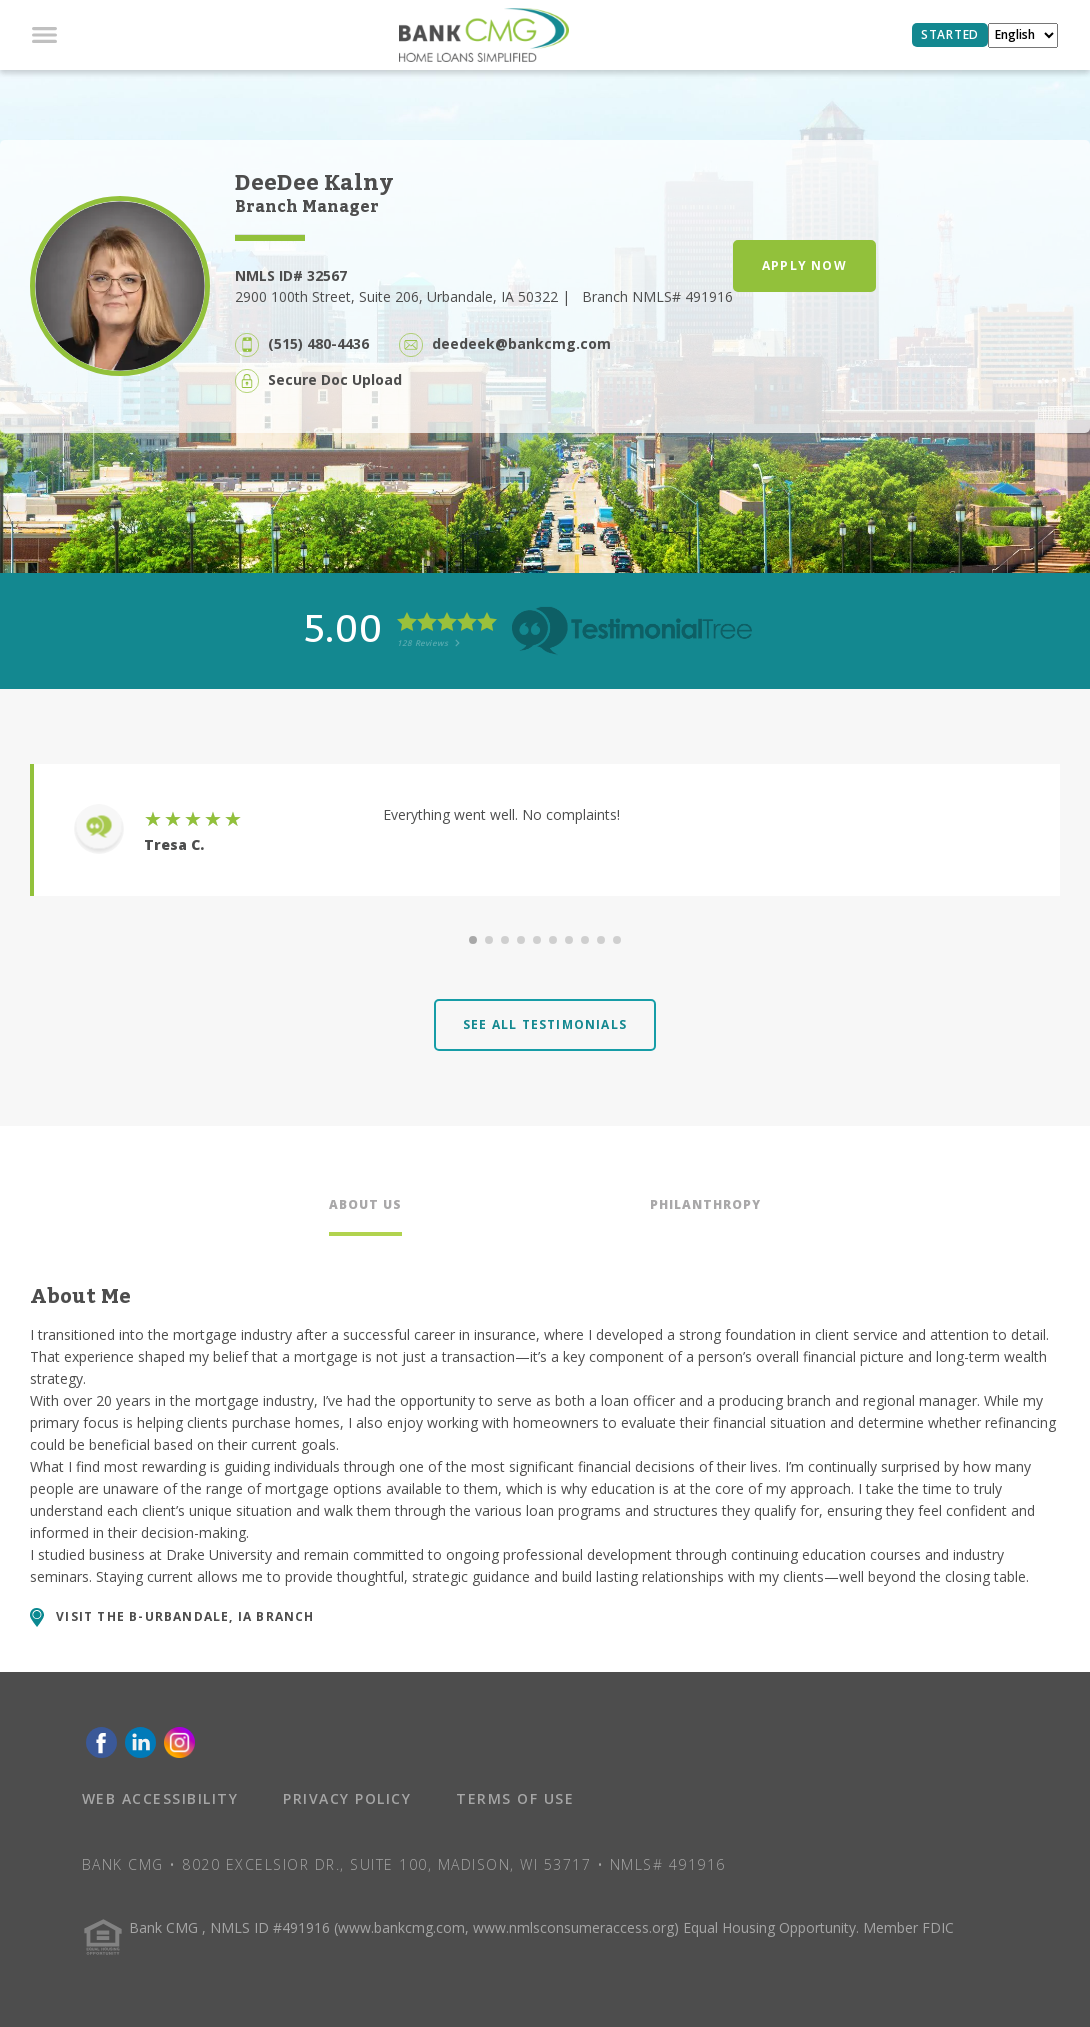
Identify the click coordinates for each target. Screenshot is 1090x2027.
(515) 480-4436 (318, 343)
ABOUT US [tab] (365, 1204)
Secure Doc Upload (335, 379)
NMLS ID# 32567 (291, 275)
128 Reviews (428, 642)
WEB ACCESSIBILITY (160, 1798)
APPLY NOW (804, 265)
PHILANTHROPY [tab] (705, 1204)
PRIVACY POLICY (347, 1798)
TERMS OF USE (515, 1798)
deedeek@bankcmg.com (521, 343)
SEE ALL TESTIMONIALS (545, 1024)
